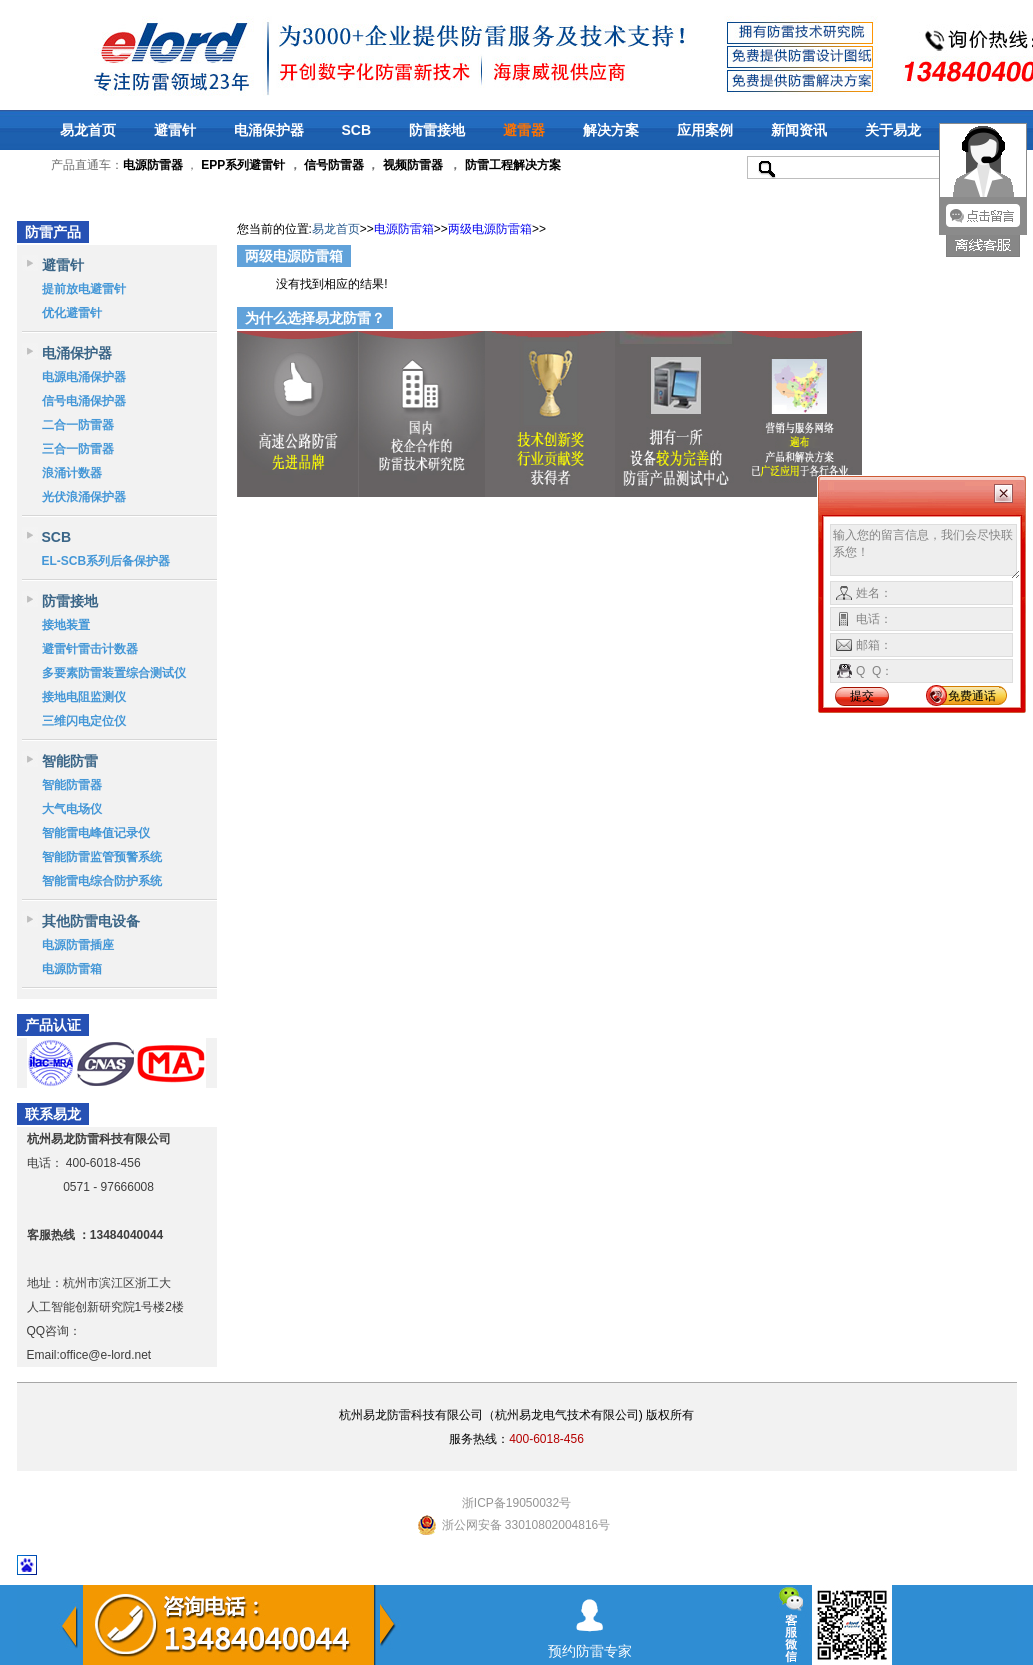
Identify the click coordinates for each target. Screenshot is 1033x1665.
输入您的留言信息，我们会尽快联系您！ (925, 552)
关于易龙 (893, 130)
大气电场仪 (72, 809)
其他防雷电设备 (91, 921)
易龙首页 (88, 130)
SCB (357, 130)
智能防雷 (70, 761)
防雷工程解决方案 (510, 165)
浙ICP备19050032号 (516, 1503)
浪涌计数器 (72, 473)
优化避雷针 (72, 313)
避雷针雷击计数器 (90, 649)
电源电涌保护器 (84, 377)
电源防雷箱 (72, 969)
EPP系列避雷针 (243, 165)
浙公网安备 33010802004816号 (526, 1525)
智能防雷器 (72, 785)
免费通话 (972, 696)
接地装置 (66, 625)
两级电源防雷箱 (490, 229)
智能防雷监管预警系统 (102, 857)
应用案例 (705, 130)
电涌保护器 (269, 130)
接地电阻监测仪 (84, 697)
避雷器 (524, 130)
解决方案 (611, 130)
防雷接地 (437, 130)
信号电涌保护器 (84, 401)
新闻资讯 (799, 130)
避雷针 (175, 130)
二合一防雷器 (78, 425)
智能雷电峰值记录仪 (96, 833)
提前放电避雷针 (84, 289)
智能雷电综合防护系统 (102, 881)
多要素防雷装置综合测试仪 (114, 673)
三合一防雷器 (78, 449)
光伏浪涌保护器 (84, 497)
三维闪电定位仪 (84, 721)
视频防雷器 (413, 165)
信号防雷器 (334, 165)
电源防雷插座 (78, 945)
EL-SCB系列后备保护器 (106, 561)
